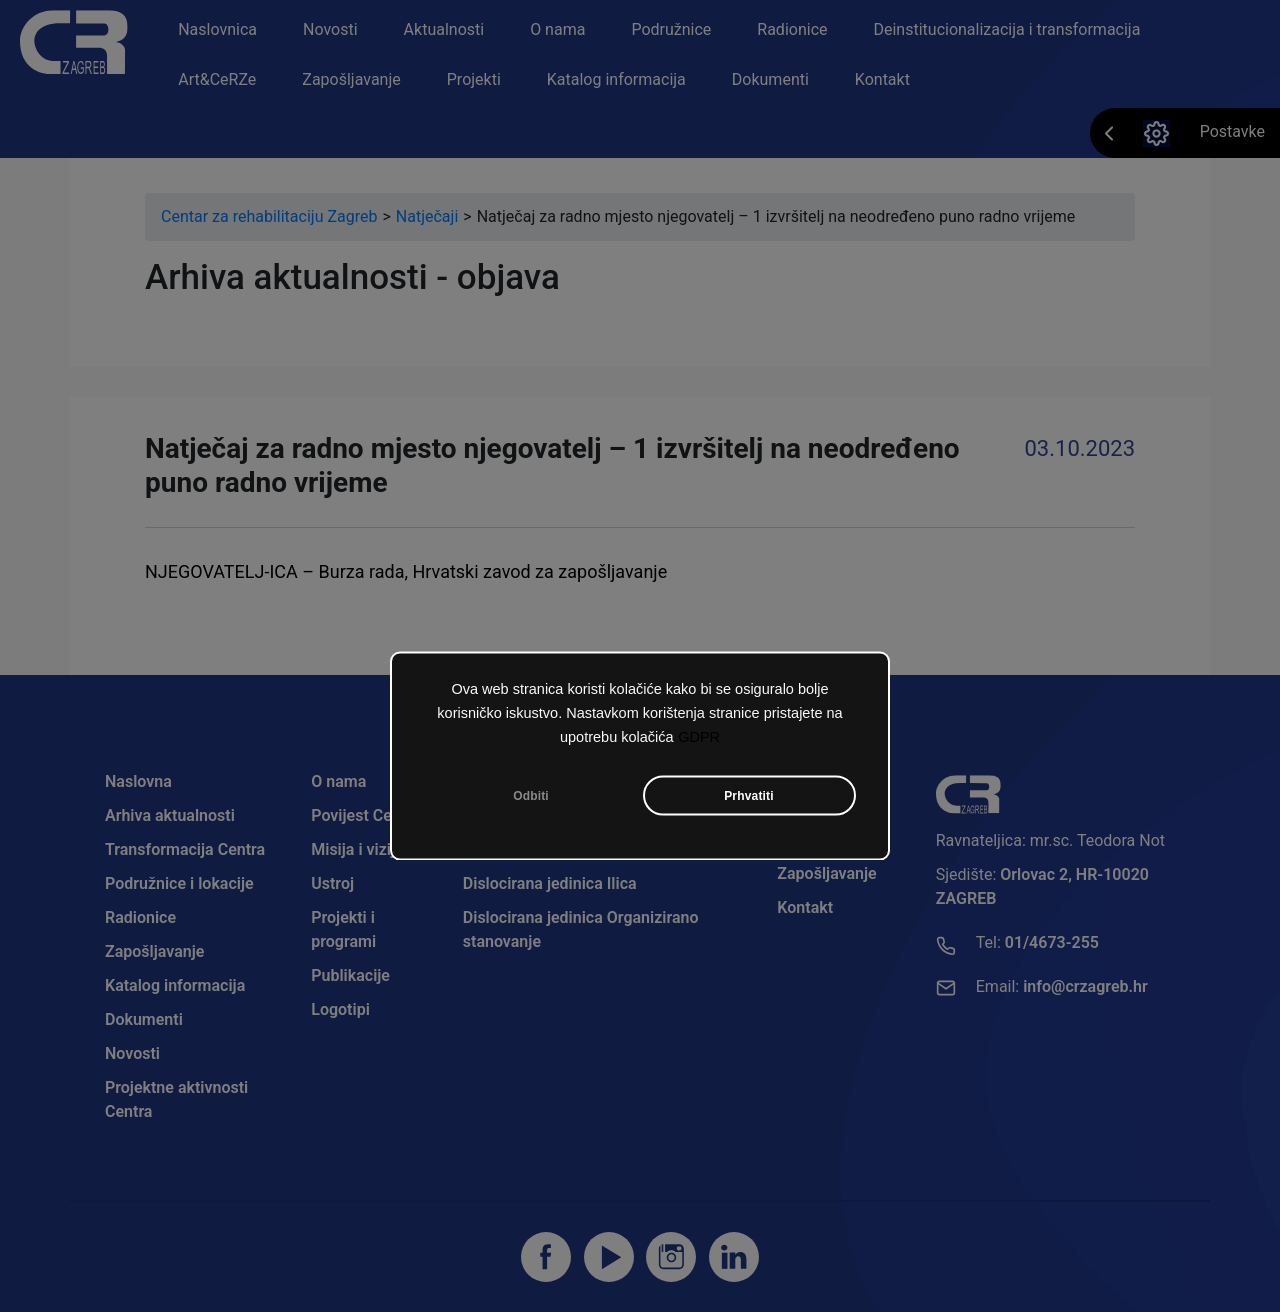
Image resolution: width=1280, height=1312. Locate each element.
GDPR (699, 738)
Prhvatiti (749, 797)
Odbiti (531, 797)
